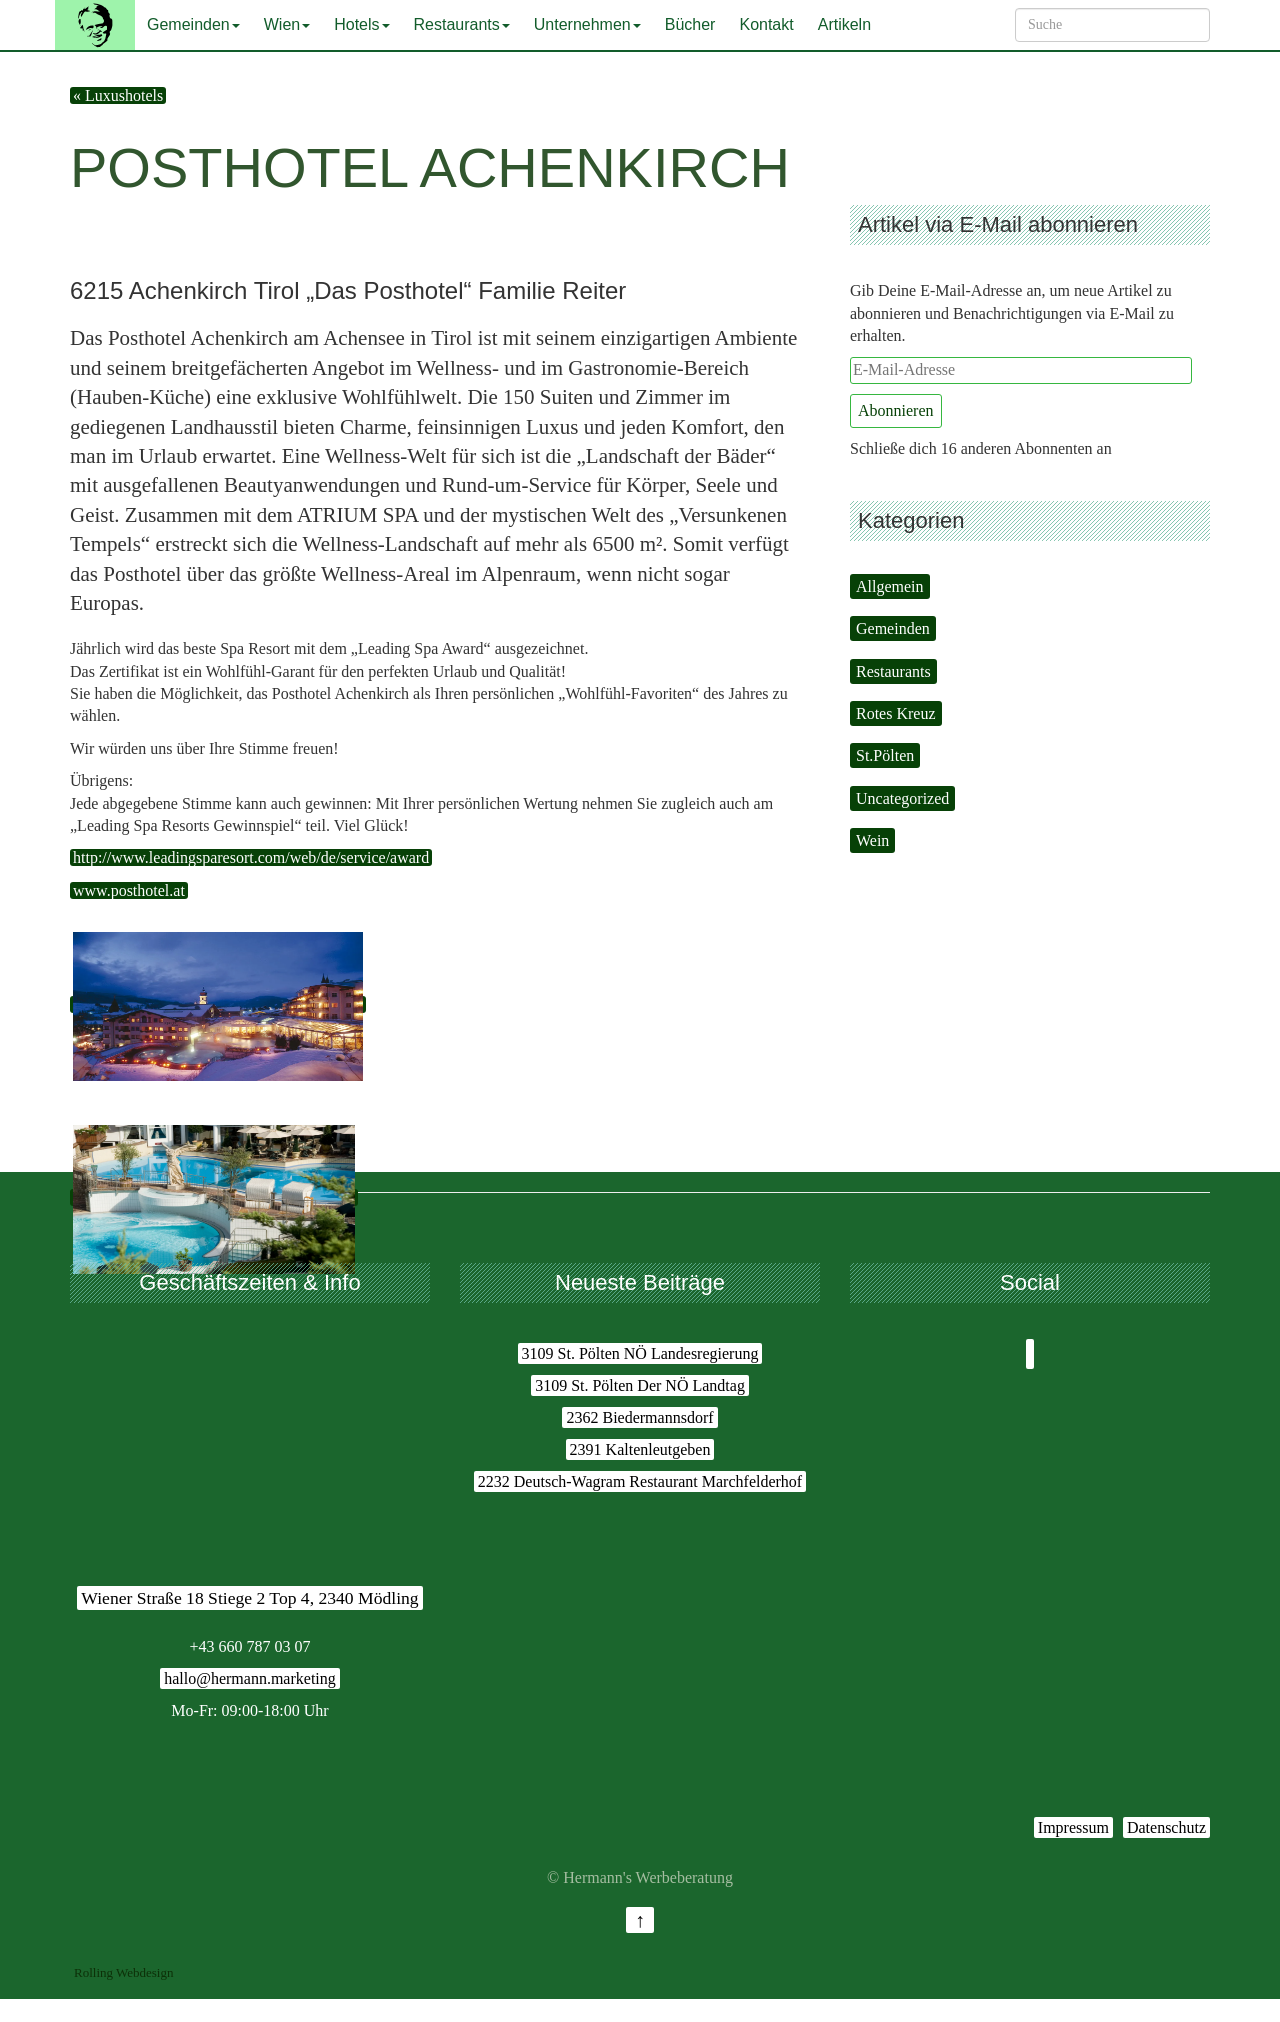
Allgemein (890, 586)
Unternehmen (587, 24)
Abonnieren (896, 410)
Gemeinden (193, 24)
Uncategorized (902, 798)
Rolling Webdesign (123, 1972)
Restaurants (462, 24)
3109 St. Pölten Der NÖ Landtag (640, 1385)
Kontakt (766, 24)
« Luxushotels (118, 95)
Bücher (690, 24)
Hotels (361, 24)
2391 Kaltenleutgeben (640, 1449)
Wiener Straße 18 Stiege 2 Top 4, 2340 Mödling (249, 1598)
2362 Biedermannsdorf (639, 1417)
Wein (872, 840)
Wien (287, 24)
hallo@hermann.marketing (250, 1678)
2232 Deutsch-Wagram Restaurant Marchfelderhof (640, 1481)
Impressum (1073, 1827)
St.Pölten (885, 755)
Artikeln (844, 24)
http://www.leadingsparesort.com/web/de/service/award (251, 857)
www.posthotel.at (129, 890)
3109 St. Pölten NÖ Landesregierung (640, 1353)
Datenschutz (1166, 1827)
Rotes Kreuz (896, 713)
